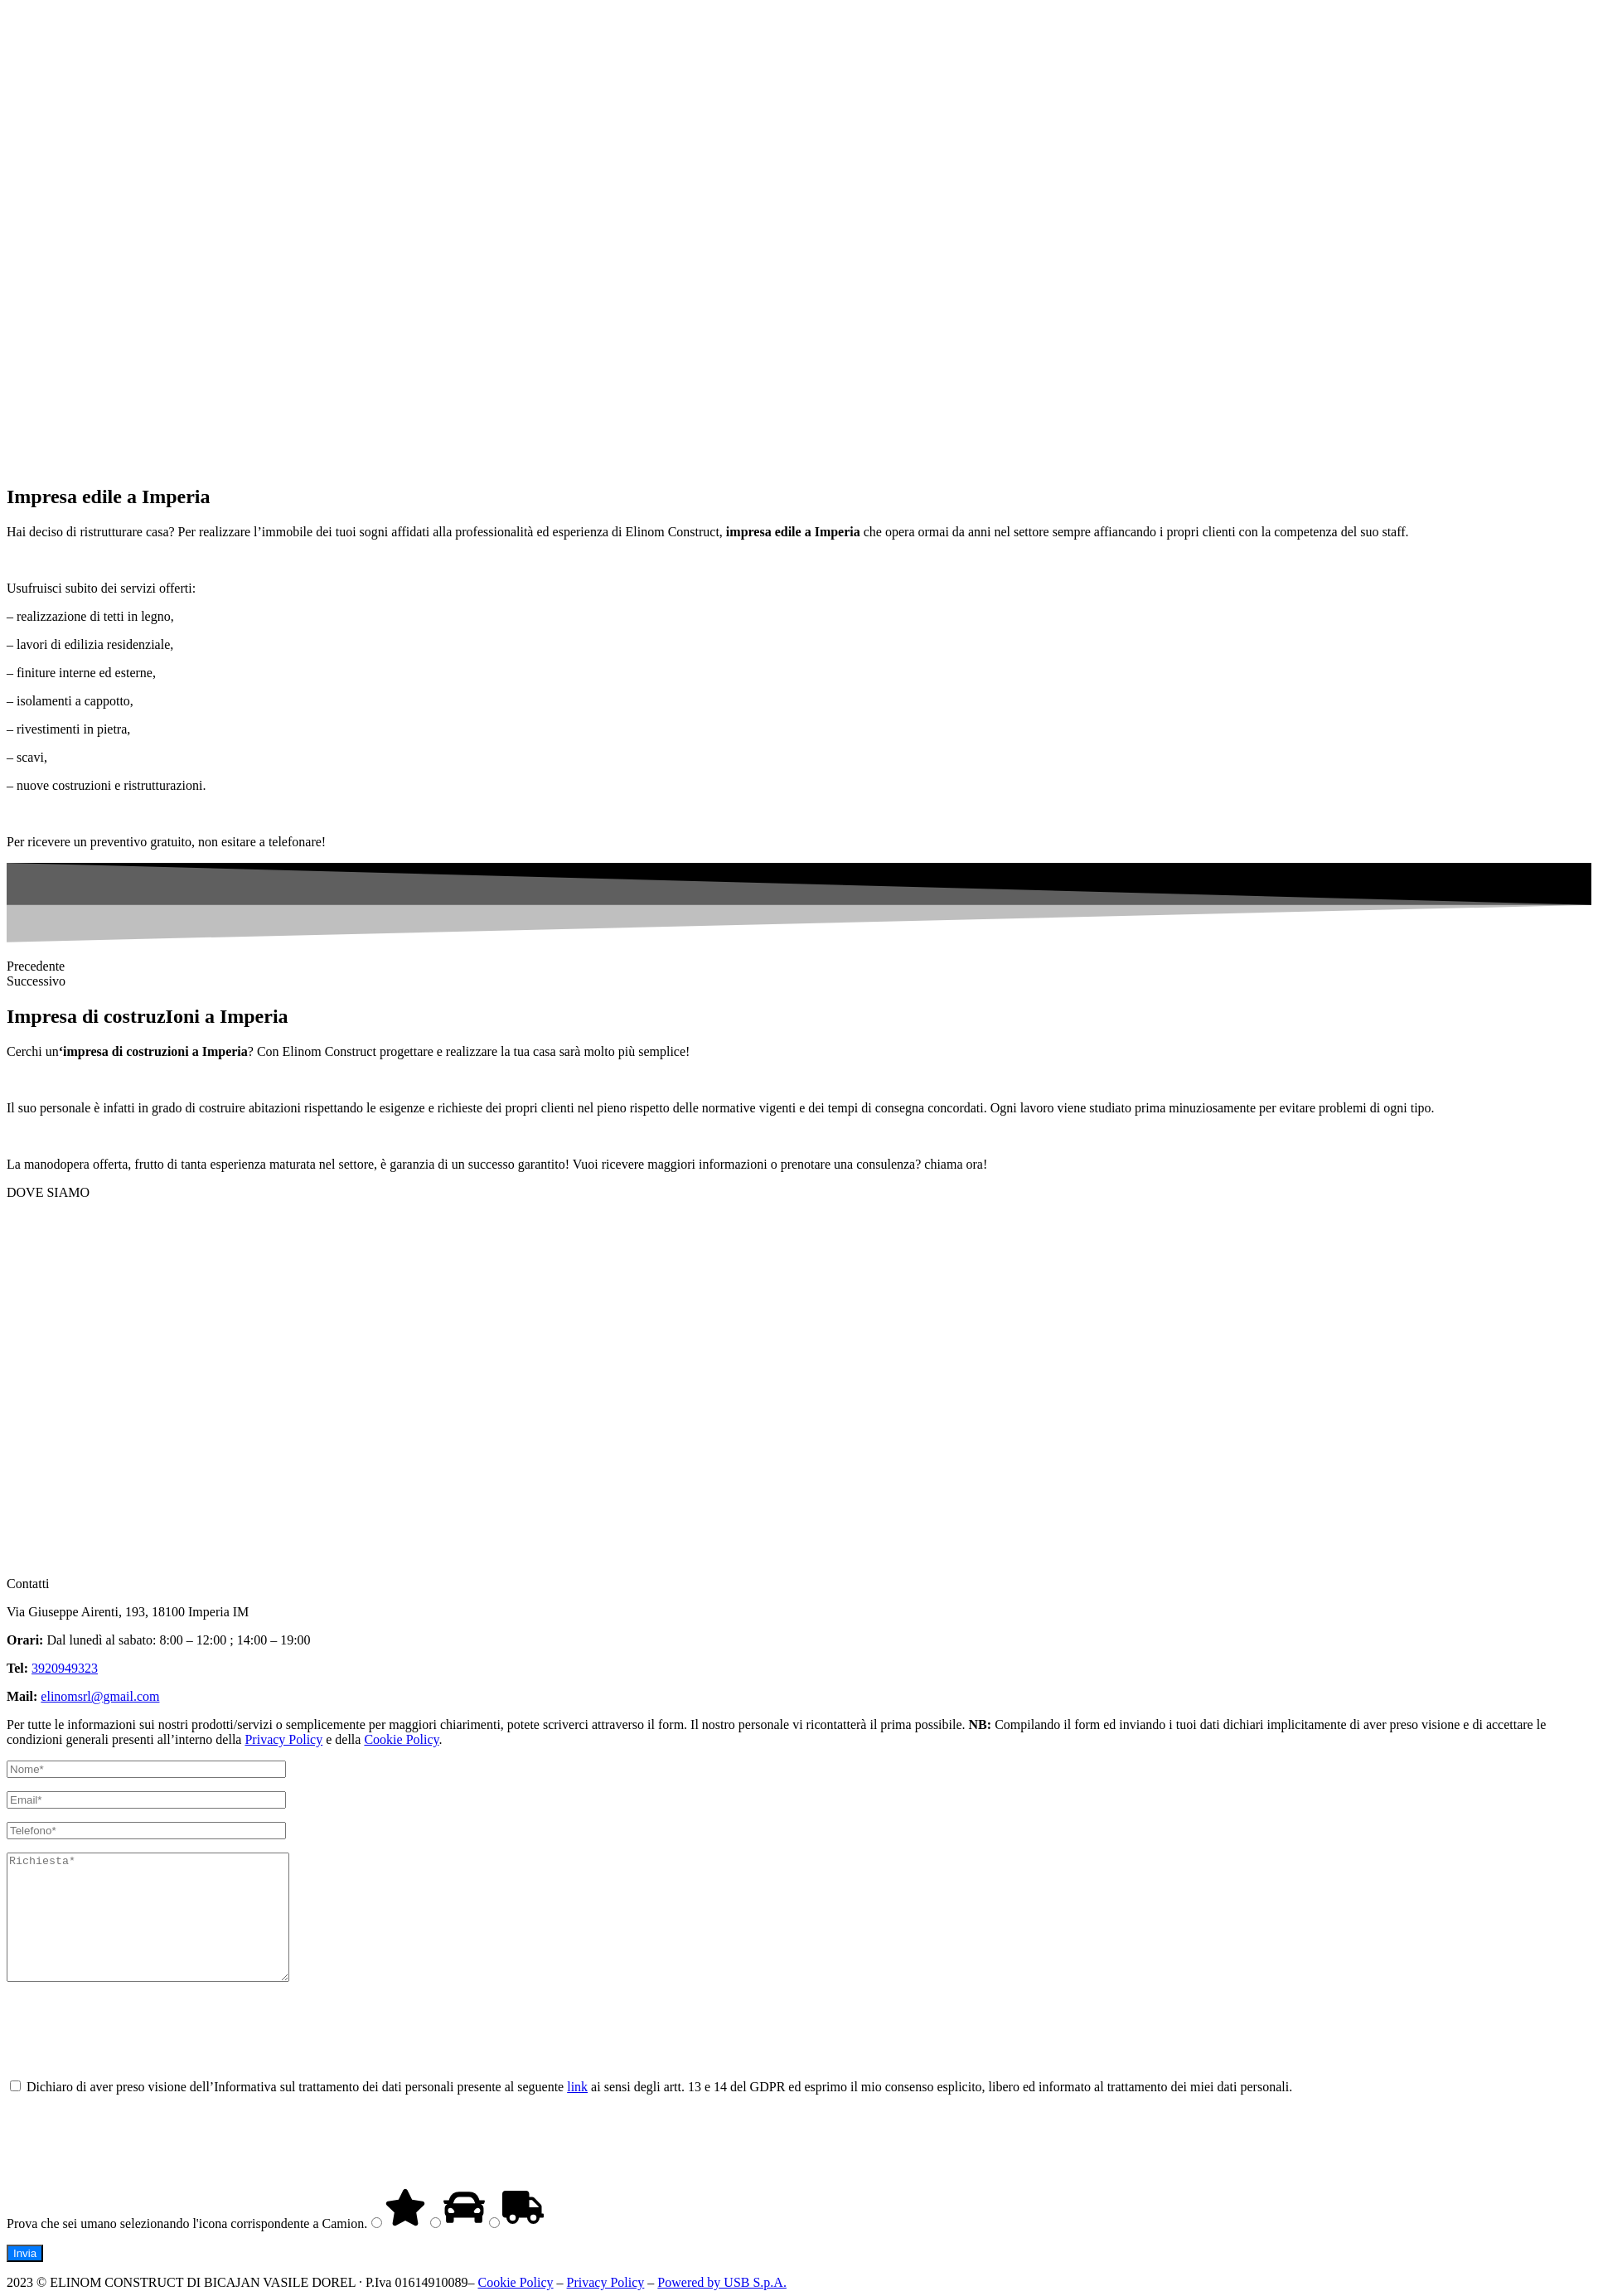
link (577, 2112)
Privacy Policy (283, 1739)
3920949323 (64, 1668)
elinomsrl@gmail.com (100, 1696)
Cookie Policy (401, 1739)
